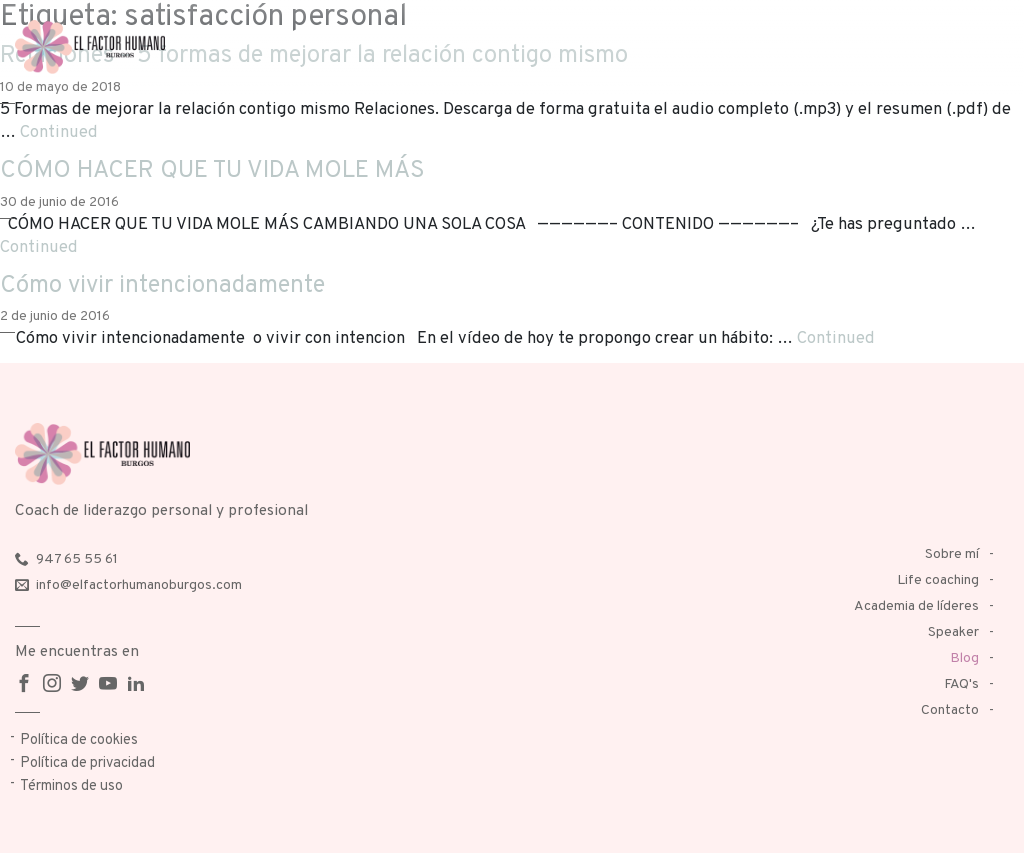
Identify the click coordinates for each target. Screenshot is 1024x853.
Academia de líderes (916, 606)
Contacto (950, 710)
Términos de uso (71, 786)
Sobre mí (952, 554)
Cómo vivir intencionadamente (162, 286)
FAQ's (961, 684)
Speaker (953, 632)
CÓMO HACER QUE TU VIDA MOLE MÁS (212, 171)
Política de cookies (79, 740)
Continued (59, 132)
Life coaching (938, 580)
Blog (964, 658)
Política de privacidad (87, 763)
